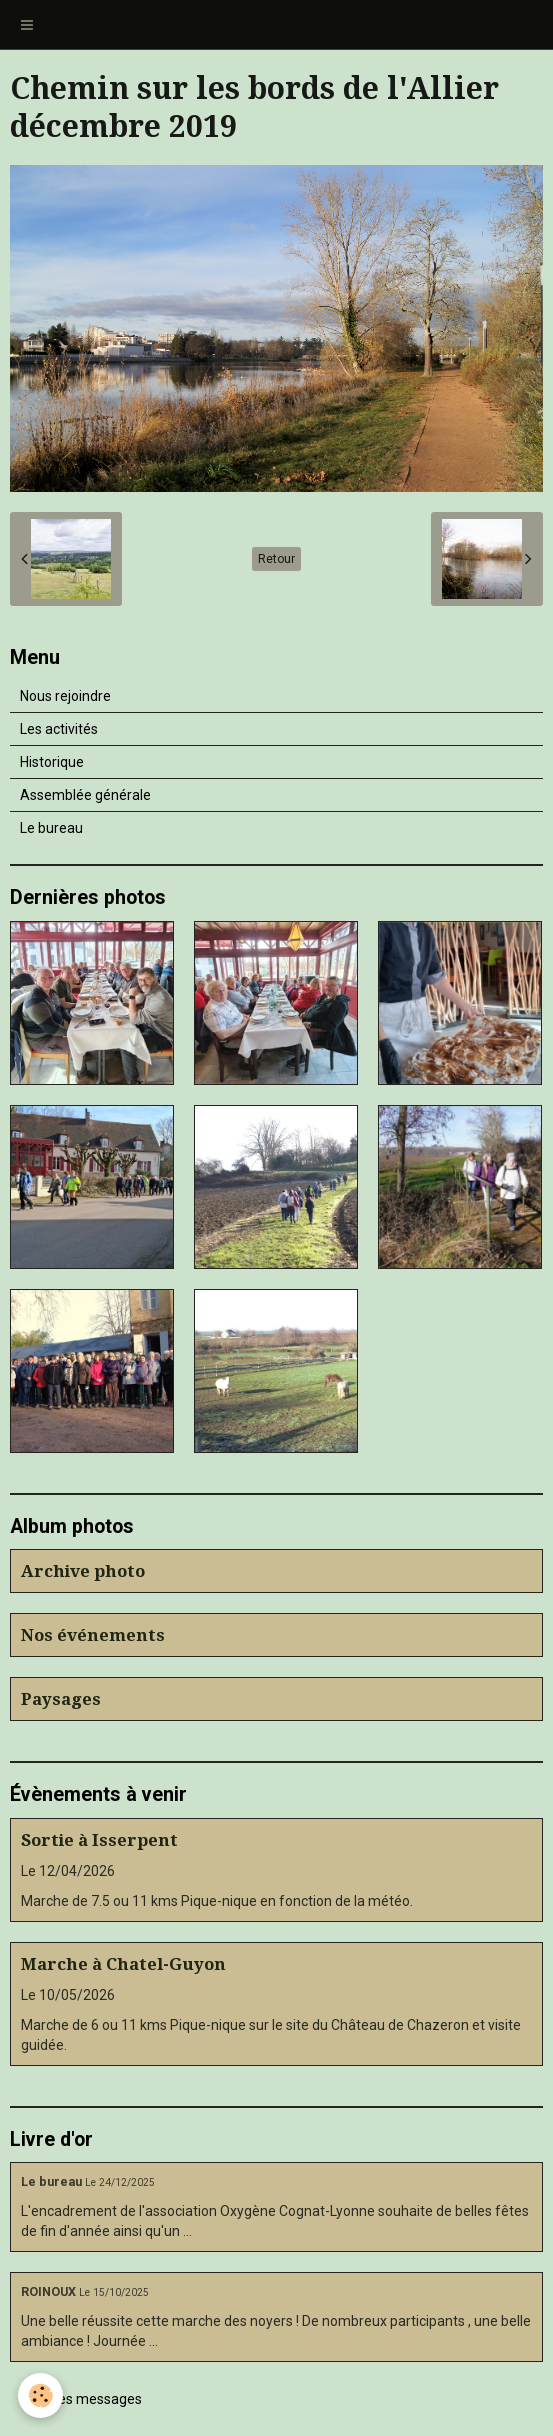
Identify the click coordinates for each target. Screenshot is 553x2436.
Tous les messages (81, 2399)
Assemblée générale (85, 795)
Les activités (59, 729)
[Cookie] (40, 2395)
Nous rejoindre (65, 696)
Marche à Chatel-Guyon (123, 1964)
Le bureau (51, 828)
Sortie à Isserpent (99, 1840)
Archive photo (83, 1571)
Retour (276, 559)
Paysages (61, 1699)
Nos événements (93, 1635)
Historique (52, 762)
